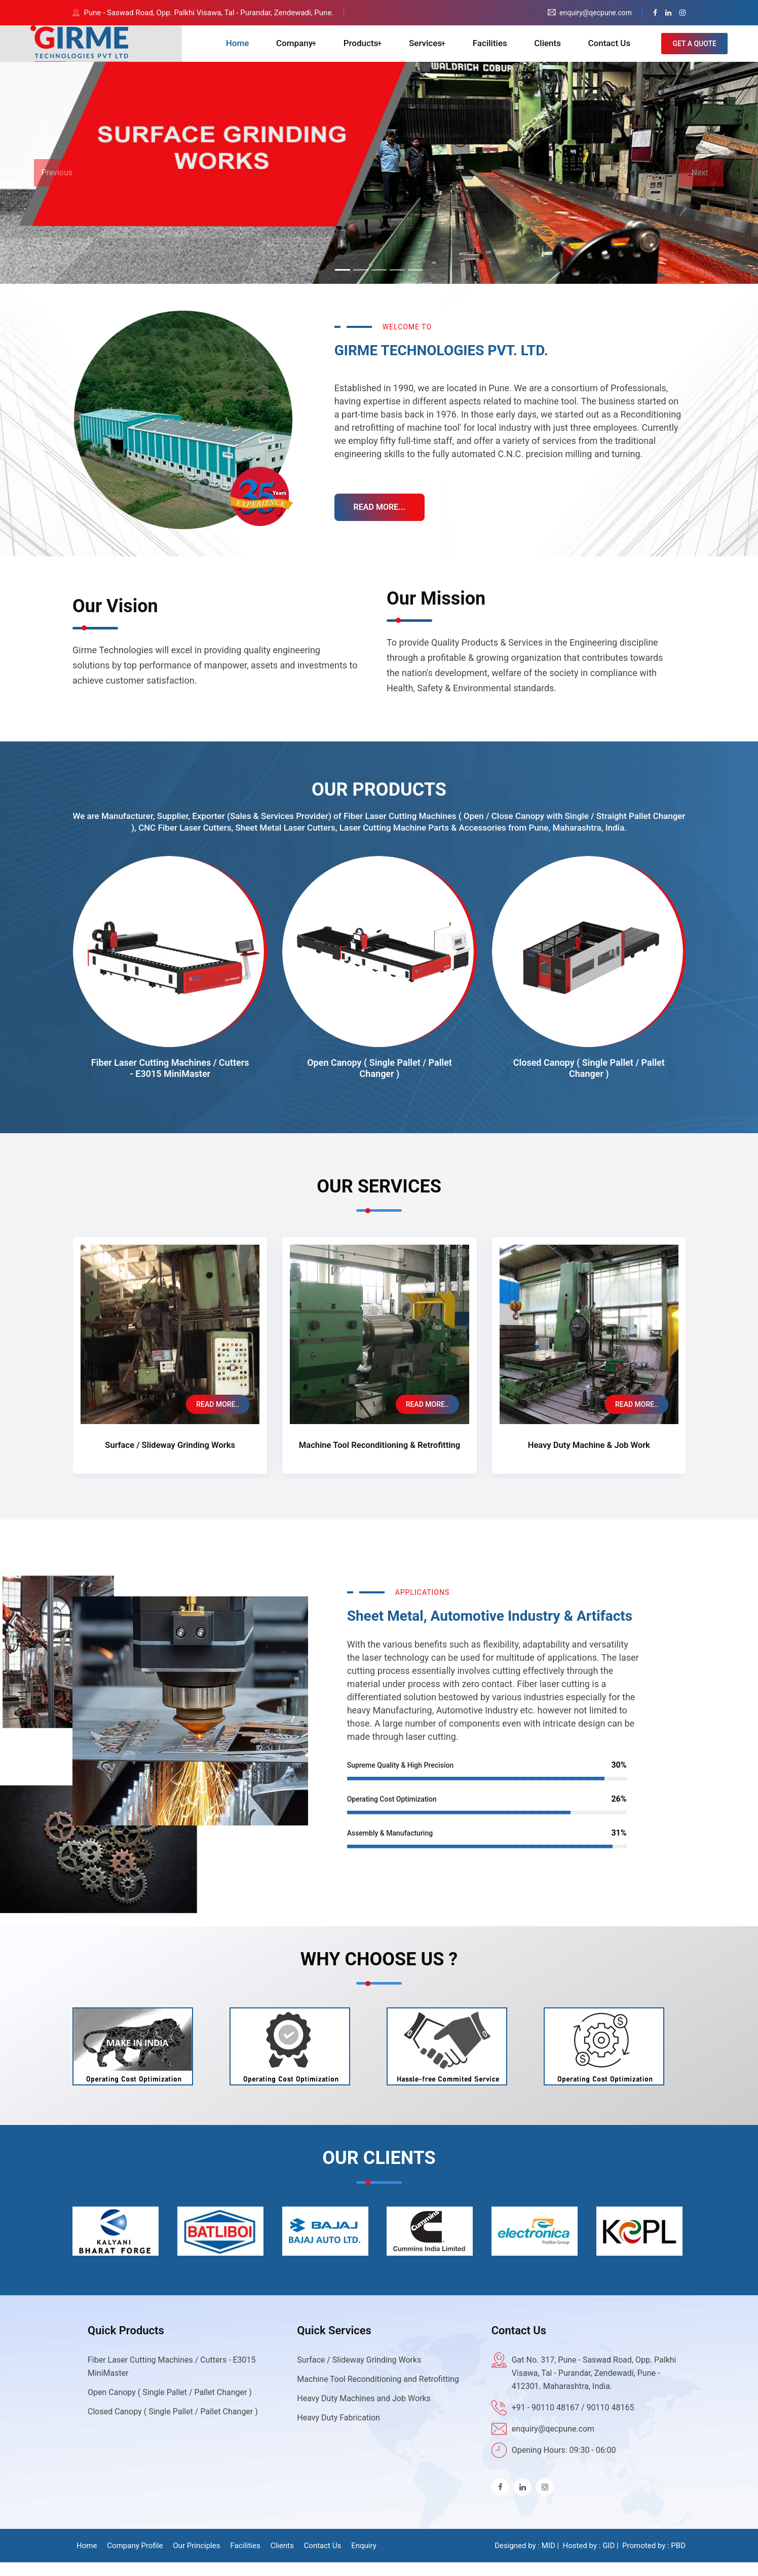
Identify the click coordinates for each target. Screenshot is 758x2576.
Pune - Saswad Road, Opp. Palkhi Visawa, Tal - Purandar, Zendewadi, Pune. (208, 12)
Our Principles (196, 2559)
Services (435, 51)
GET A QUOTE (694, 51)
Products (371, 51)
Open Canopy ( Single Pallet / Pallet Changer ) (379, 1083)
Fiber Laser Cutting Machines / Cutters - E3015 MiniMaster (170, 1083)
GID (608, 2559)
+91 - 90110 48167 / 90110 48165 (573, 2421)
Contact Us (606, 51)
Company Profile (135, 2559)
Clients (550, 51)
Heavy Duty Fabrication (338, 2431)
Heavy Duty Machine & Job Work (589, 1459)
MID (548, 2559)
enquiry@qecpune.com (553, 2442)
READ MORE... (380, 521)
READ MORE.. (217, 1418)
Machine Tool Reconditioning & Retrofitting (379, 1459)
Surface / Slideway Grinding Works (170, 1459)
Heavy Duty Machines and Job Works (363, 2412)
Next (700, 187)
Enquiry (363, 2559)
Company (305, 51)
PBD (678, 2559)
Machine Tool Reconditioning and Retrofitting (378, 2393)
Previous (56, 187)
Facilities (498, 51)
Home (255, 51)
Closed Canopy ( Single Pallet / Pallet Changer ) (589, 1083)
